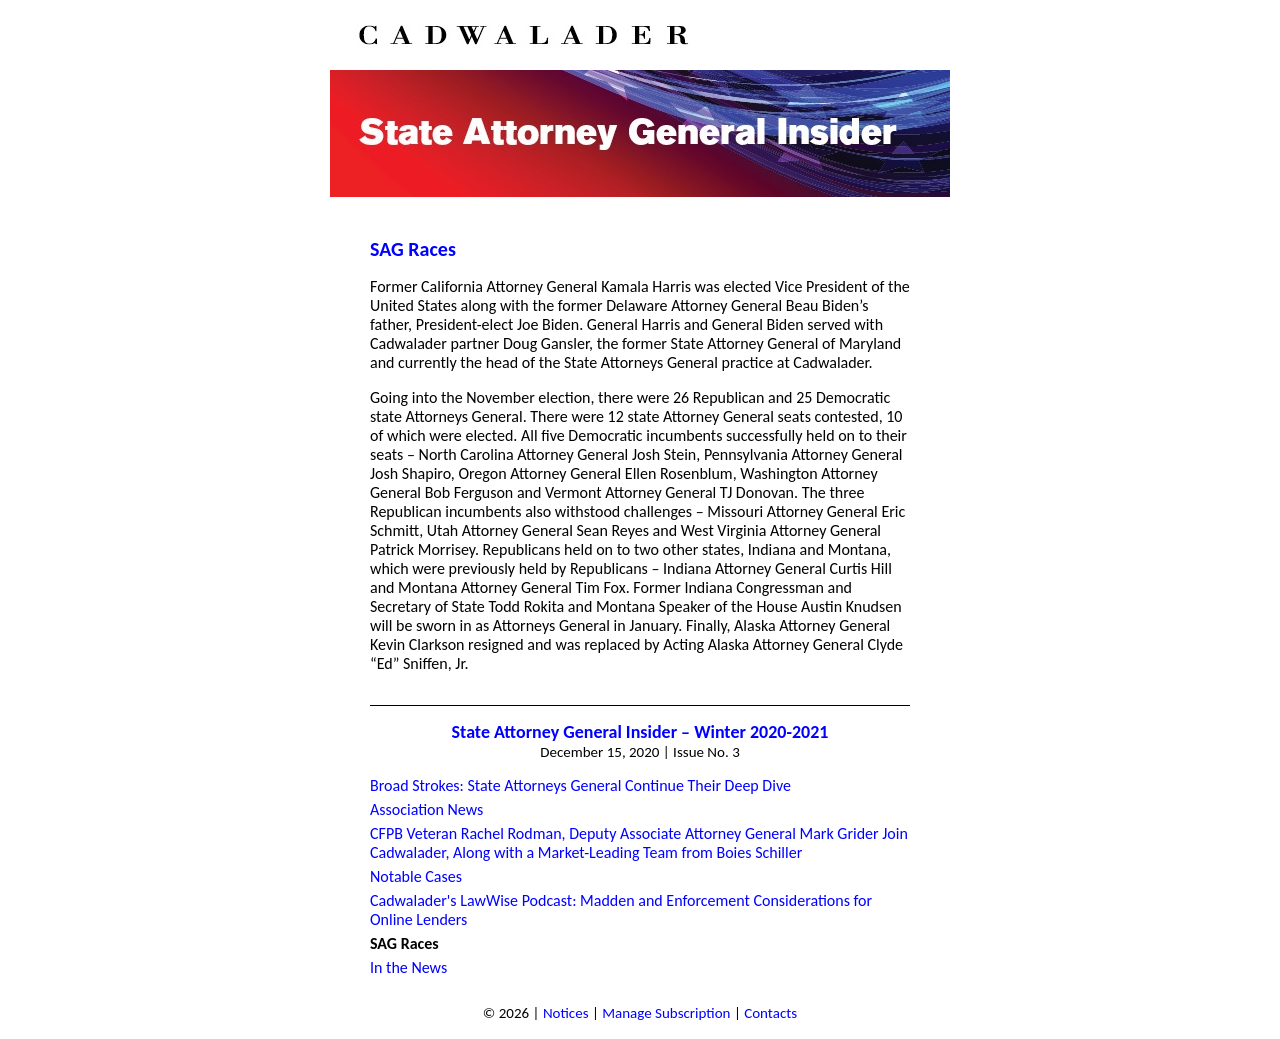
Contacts (770, 1013)
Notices (566, 1013)
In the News (408, 967)
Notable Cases (416, 876)
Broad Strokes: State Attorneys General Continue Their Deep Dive (580, 785)
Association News (426, 809)
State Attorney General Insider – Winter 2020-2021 (640, 732)
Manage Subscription (666, 1013)
